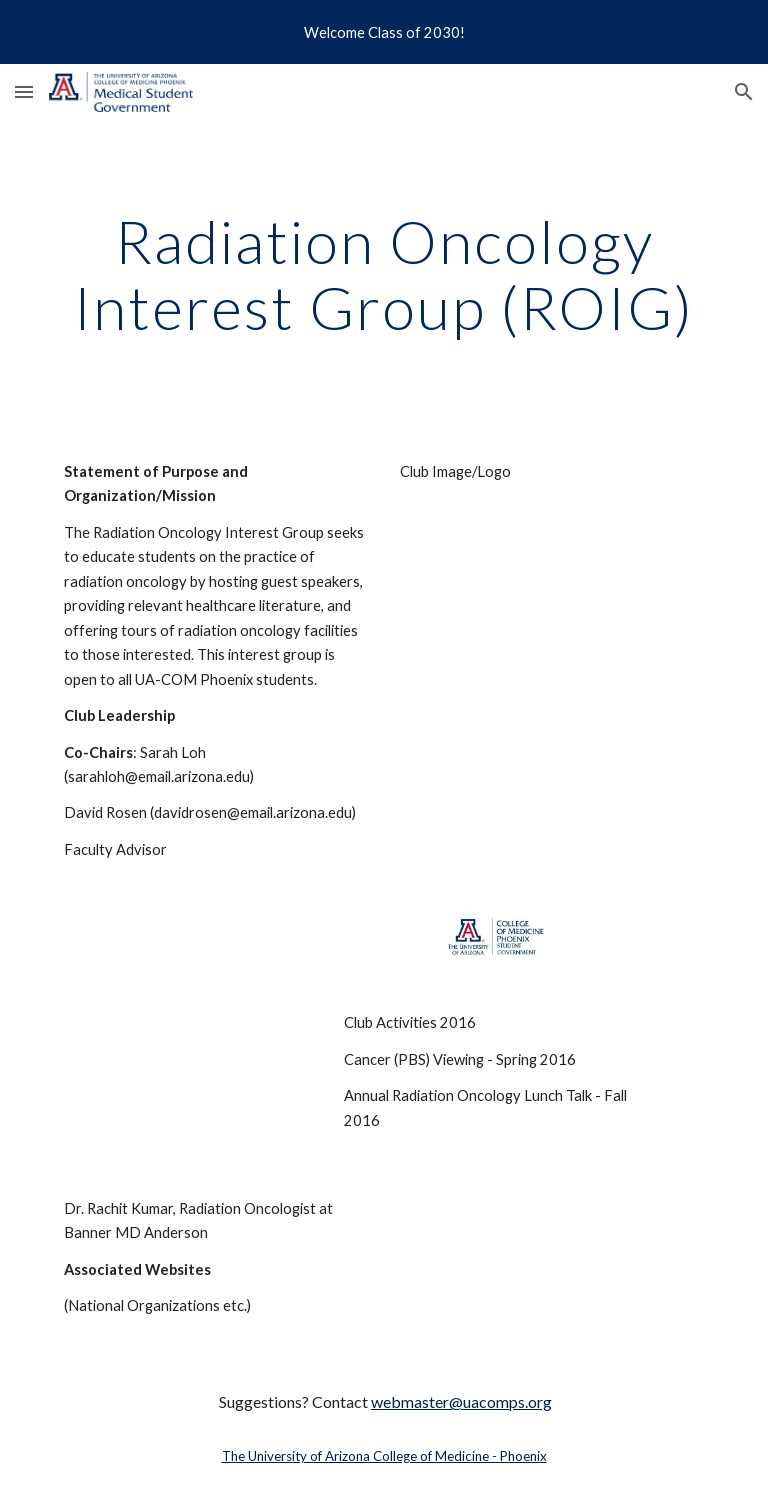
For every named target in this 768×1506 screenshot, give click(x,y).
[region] (384, 32)
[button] (24, 91)
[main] (383, 274)
